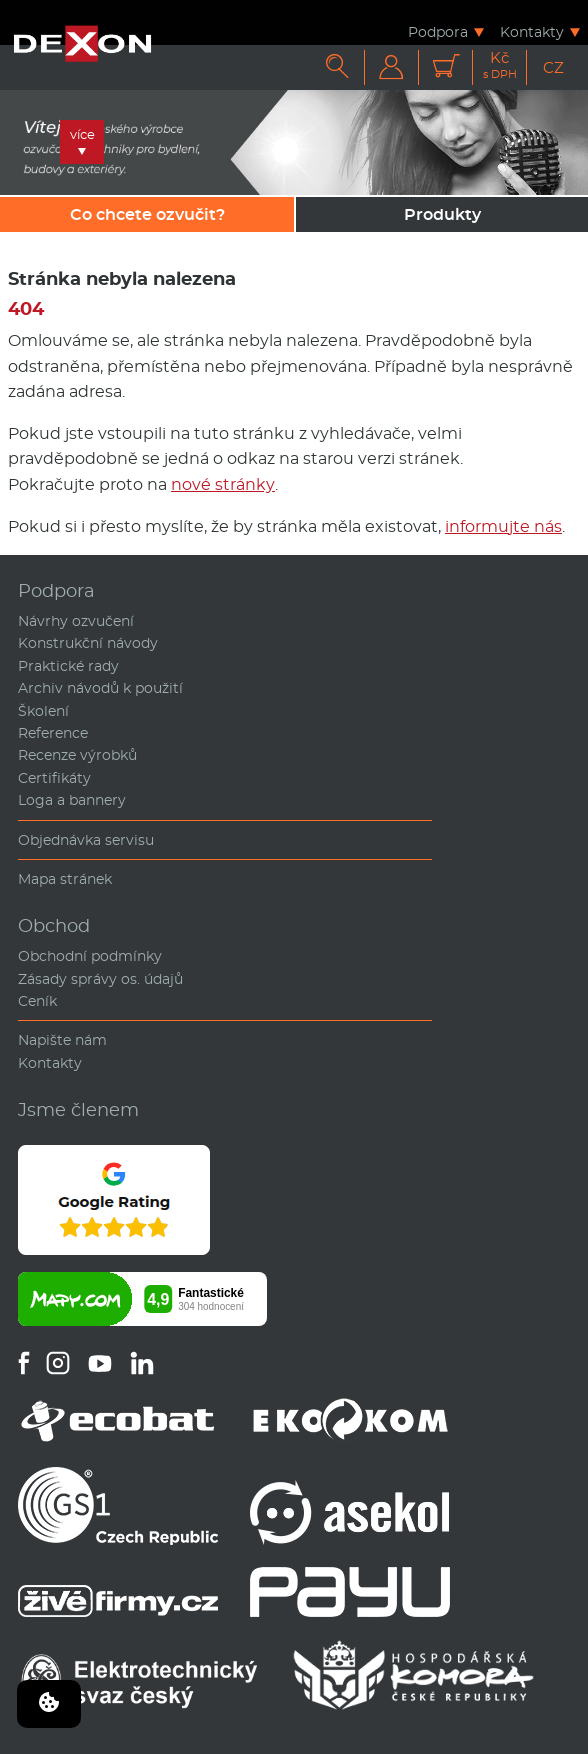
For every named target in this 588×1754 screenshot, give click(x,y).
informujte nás (503, 526)
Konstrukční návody (88, 643)
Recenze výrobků (77, 755)
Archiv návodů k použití (100, 688)
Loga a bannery (72, 800)
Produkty (442, 214)
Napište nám (62, 1040)
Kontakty (532, 31)
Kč (500, 65)
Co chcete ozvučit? (147, 214)
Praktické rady (68, 666)
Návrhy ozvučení (76, 621)
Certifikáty (54, 778)
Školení (43, 711)
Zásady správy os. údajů (100, 979)
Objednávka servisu (86, 840)
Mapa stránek (65, 879)
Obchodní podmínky (90, 956)
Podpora (438, 31)
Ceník (37, 1001)
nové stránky (223, 484)
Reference (53, 733)
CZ (553, 67)
